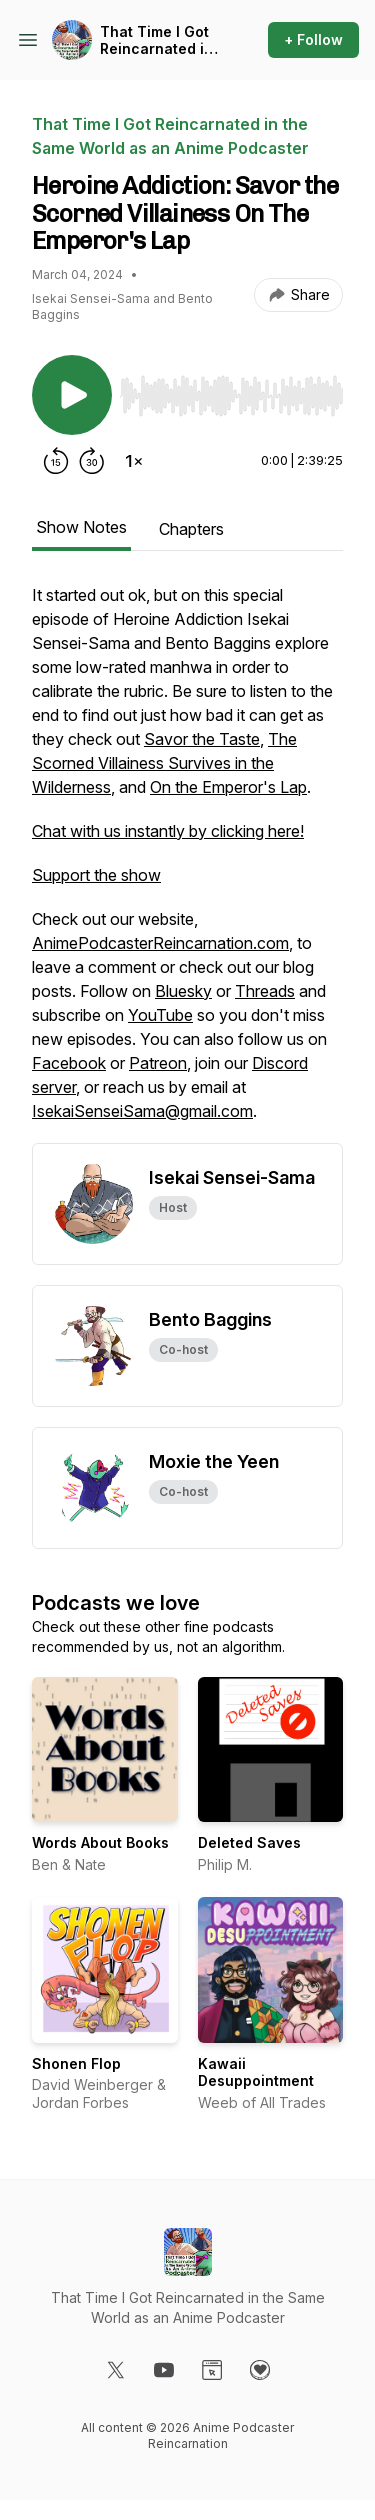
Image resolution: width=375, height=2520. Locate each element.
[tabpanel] (187, 863)
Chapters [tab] (191, 529)
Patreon (158, 1063)
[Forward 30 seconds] (92, 461)
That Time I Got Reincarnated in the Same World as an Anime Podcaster (156, 40)
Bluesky (183, 991)
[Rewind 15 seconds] (56, 461)
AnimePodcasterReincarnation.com (160, 943)
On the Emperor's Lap (228, 787)
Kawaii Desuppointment (256, 2072)
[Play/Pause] (72, 395)
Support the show (96, 875)
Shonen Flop (76, 2063)
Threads (265, 991)
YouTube (160, 1015)
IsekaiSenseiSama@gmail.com (142, 1111)
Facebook (69, 1063)
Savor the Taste (202, 739)
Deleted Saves (249, 1842)
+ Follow (313, 39)
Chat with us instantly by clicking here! (168, 831)
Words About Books (100, 1842)
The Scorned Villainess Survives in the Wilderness (164, 763)
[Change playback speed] (134, 461)
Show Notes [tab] (81, 527)
